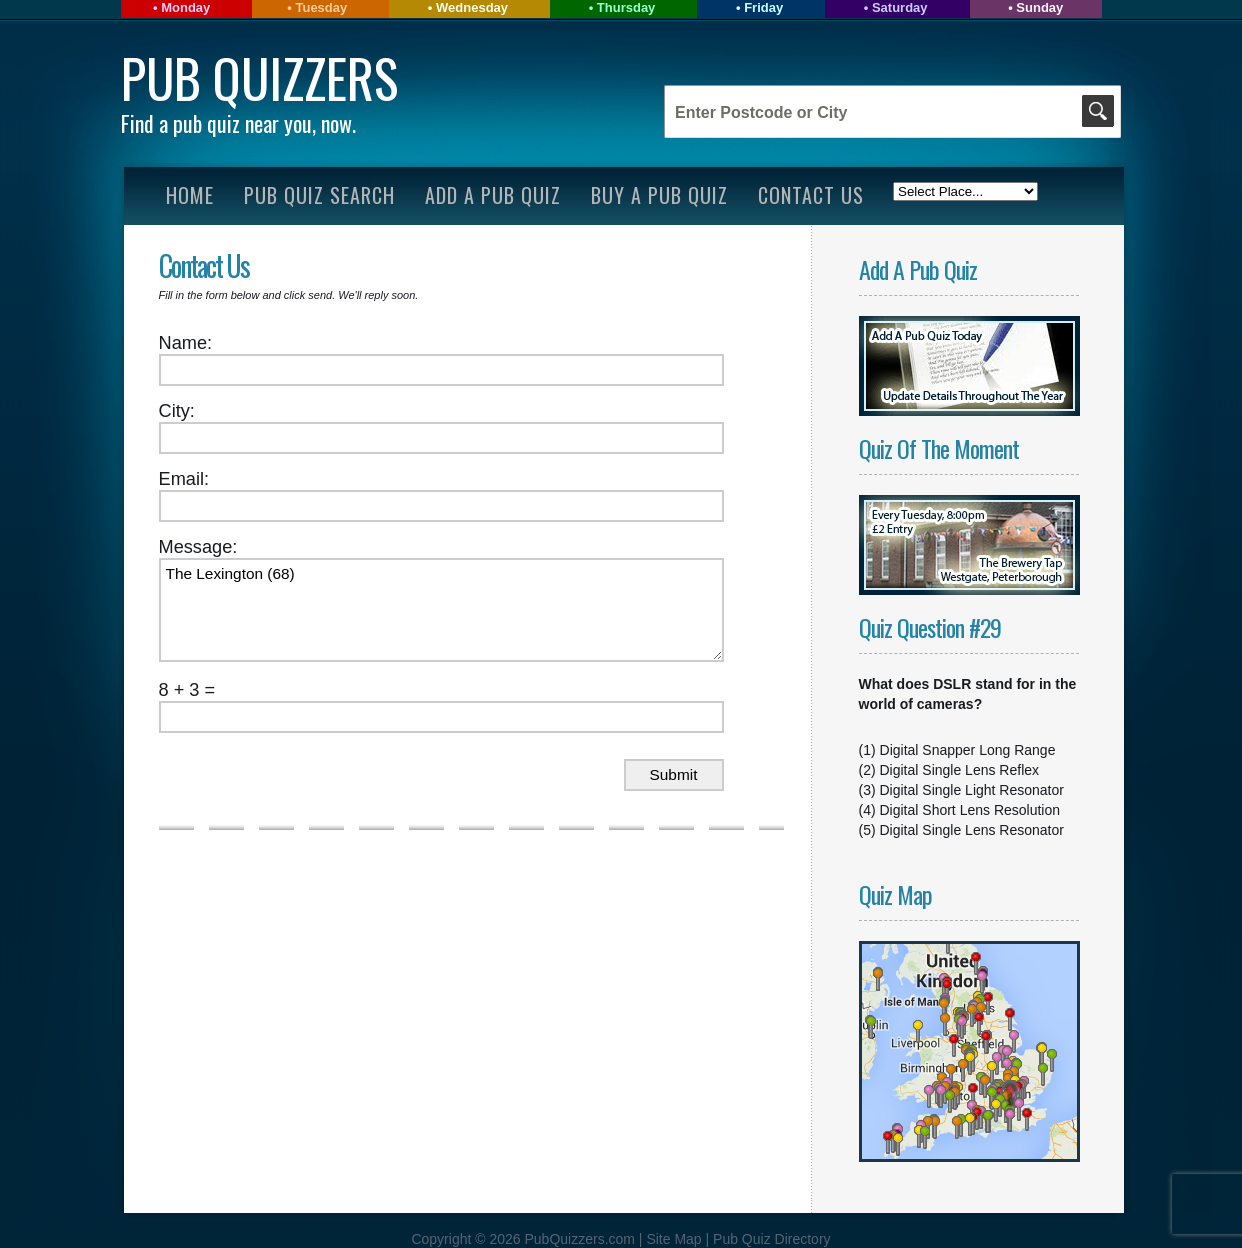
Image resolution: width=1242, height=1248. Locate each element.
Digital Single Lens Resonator (972, 830)
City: (177, 411)
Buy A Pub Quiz (659, 195)
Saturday (900, 7)
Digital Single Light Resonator (972, 790)
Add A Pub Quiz (493, 195)
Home (190, 195)
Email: (184, 479)
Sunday (1039, 7)
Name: (186, 343)
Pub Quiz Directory (771, 1239)
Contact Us (811, 195)
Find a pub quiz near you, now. (238, 123)
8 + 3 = (187, 690)
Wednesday (472, 7)
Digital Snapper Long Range (968, 750)
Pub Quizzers (259, 77)
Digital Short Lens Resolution (970, 810)
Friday (763, 7)
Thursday (626, 7)
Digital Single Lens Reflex (960, 770)
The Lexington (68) (441, 610)
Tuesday (321, 7)
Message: (198, 547)
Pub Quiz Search (319, 195)
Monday (185, 7)
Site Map (675, 1239)
